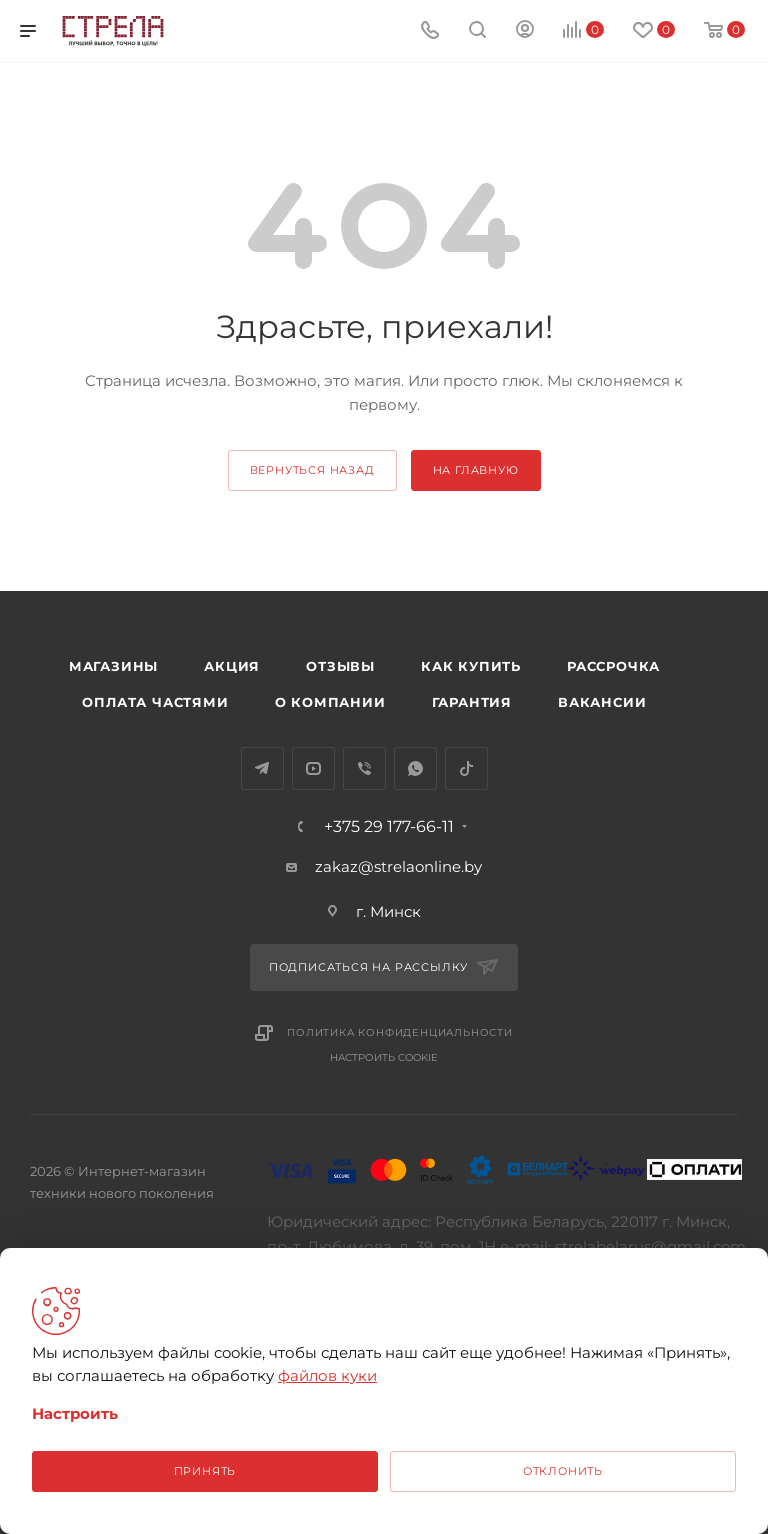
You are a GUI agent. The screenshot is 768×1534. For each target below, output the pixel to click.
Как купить (471, 666)
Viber (364, 768)
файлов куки (327, 1375)
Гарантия (472, 702)
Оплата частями (155, 702)
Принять (205, 1471)
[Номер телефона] (430, 31)
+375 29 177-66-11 (389, 827)
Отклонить (563, 1471)
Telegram (262, 768)
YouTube (313, 768)
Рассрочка (613, 666)
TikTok (466, 768)
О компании (330, 702)
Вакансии (602, 702)
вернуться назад (312, 470)
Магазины (113, 666)
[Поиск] (477, 31)
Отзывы (340, 666)
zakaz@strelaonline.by (398, 866)
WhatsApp (415, 768)
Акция (232, 666)
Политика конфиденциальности (400, 1032)
